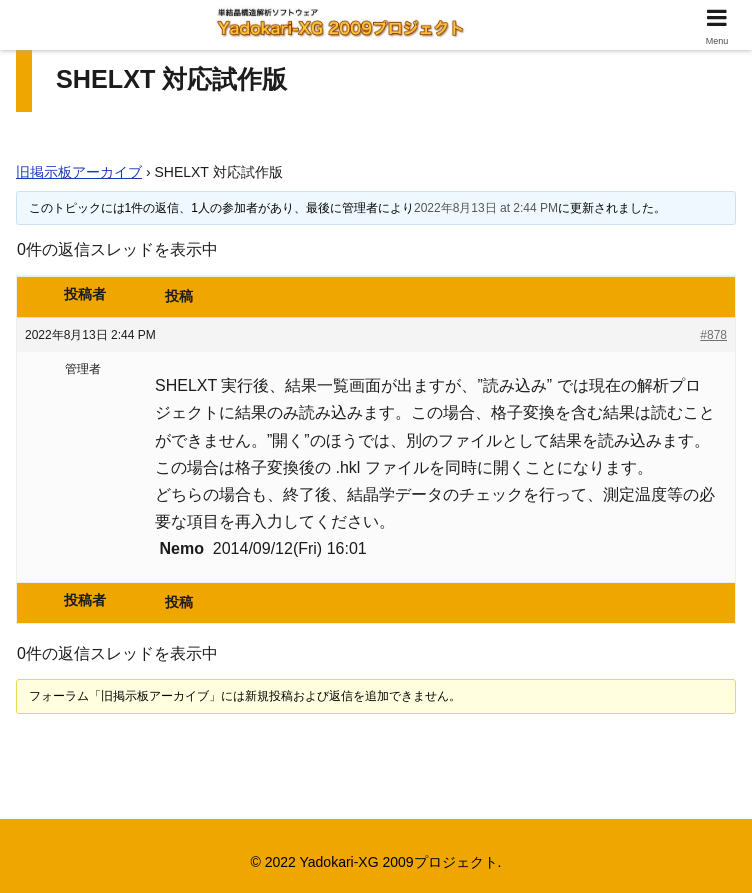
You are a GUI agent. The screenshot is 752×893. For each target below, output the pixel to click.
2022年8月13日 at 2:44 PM (486, 208)
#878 (713, 335)
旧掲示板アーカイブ (79, 172)
